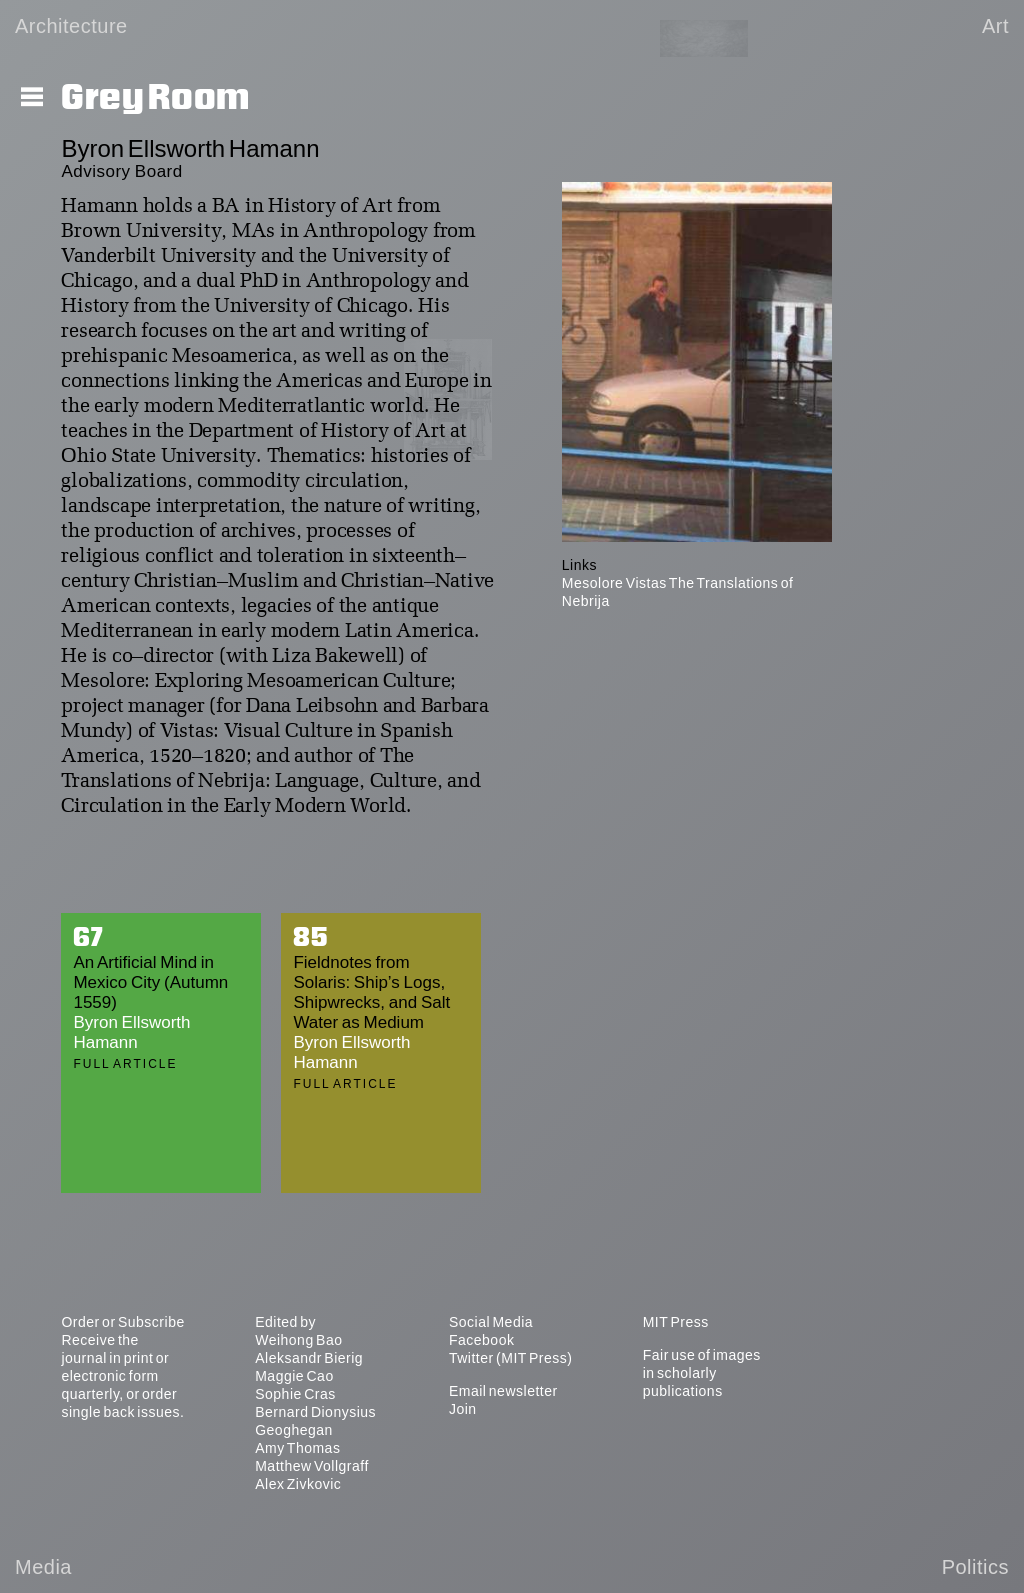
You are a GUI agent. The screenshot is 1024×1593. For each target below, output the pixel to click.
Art (995, 26)
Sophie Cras (295, 1394)
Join (463, 1409)
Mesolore (593, 583)
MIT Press (676, 1322)
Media (43, 1567)
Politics (975, 1567)
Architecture (71, 26)
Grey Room (155, 98)
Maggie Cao (294, 1376)
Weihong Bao (298, 1340)
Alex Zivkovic (298, 1484)
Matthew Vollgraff (312, 1466)
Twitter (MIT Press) (510, 1358)
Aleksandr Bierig (309, 1358)
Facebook (481, 1340)
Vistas (646, 583)
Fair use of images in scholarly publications (702, 1373)
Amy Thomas (297, 1448)
